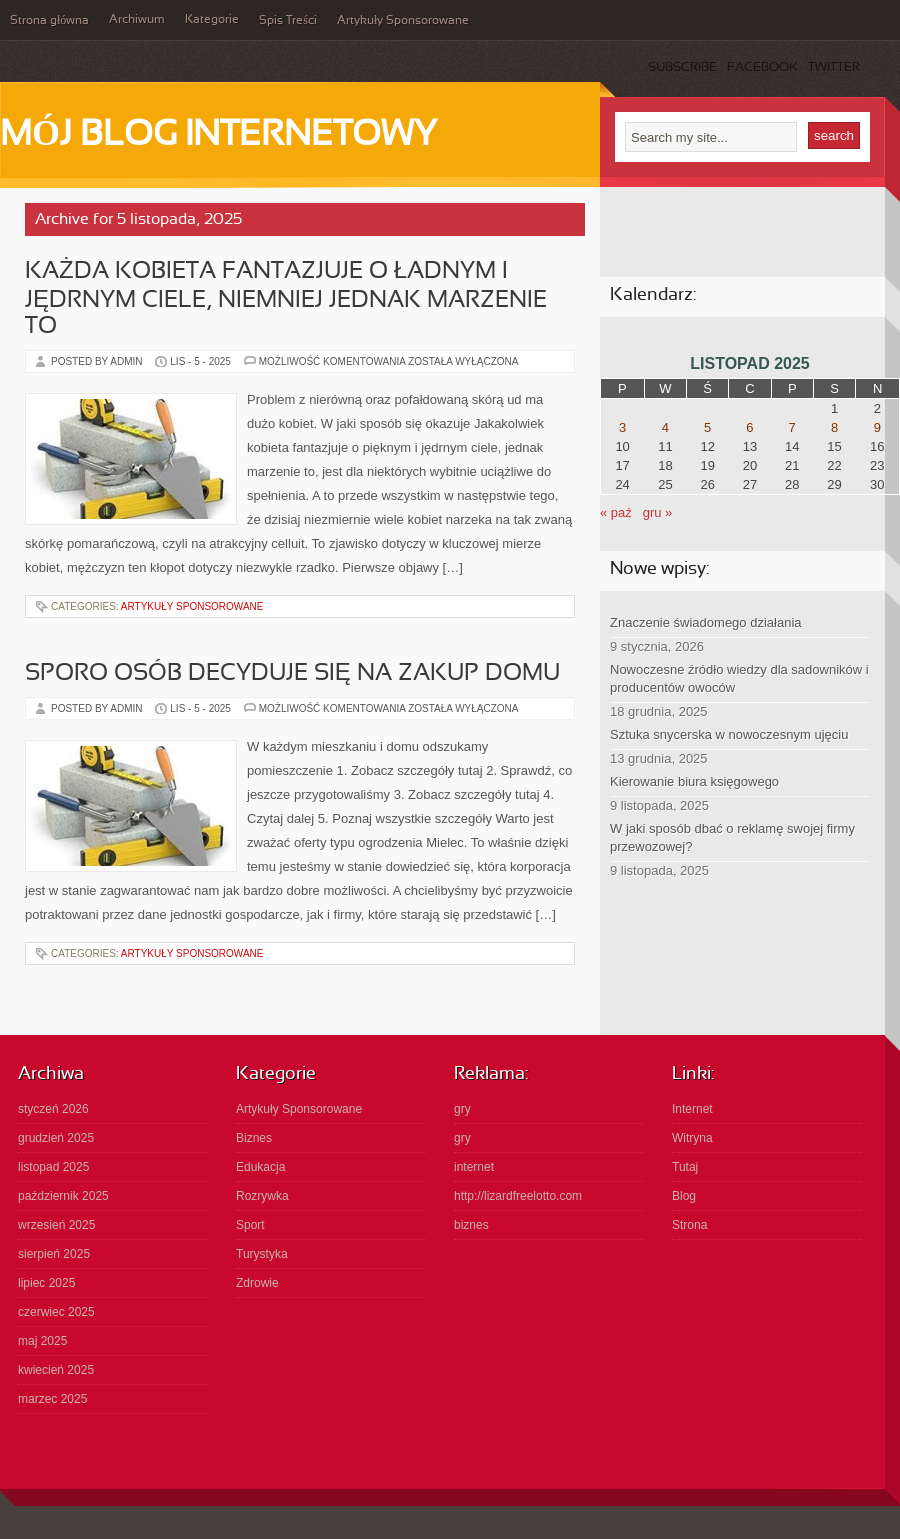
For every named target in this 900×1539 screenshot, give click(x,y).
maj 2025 (42, 1341)
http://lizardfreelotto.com (518, 1196)
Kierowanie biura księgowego (694, 781)
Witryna (692, 1138)
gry (462, 1109)
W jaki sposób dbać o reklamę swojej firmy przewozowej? (732, 837)
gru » (658, 512)
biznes (471, 1225)
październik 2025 (63, 1196)
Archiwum (137, 20)
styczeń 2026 (53, 1109)
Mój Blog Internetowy (218, 136)
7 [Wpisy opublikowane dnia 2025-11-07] (792, 427)
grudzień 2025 (56, 1138)
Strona (689, 1225)
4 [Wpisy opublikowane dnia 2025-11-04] (665, 427)
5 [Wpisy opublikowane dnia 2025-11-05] (707, 427)
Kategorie (212, 20)
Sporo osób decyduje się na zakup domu (292, 674)
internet (474, 1167)
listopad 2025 (53, 1167)
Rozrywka (262, 1196)
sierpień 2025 (54, 1254)
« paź (616, 512)
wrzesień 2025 (56, 1225)
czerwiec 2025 (56, 1312)
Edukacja (260, 1167)
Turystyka (262, 1254)
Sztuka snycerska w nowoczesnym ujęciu (729, 734)
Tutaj (685, 1167)
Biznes (254, 1138)
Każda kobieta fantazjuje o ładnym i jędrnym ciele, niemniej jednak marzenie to (286, 299)
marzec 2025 (52, 1399)
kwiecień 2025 (56, 1370)
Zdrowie (257, 1283)
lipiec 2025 (46, 1283)
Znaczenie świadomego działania (706, 622)
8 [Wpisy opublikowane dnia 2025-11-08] (834, 427)
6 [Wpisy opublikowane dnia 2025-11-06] (749, 427)
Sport (250, 1225)
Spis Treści (288, 21)
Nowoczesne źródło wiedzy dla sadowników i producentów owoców (739, 678)
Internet (692, 1109)
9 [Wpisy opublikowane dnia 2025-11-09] (877, 427)
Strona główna (49, 21)
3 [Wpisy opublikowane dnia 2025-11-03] (622, 427)
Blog (684, 1196)
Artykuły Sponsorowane (403, 21)
